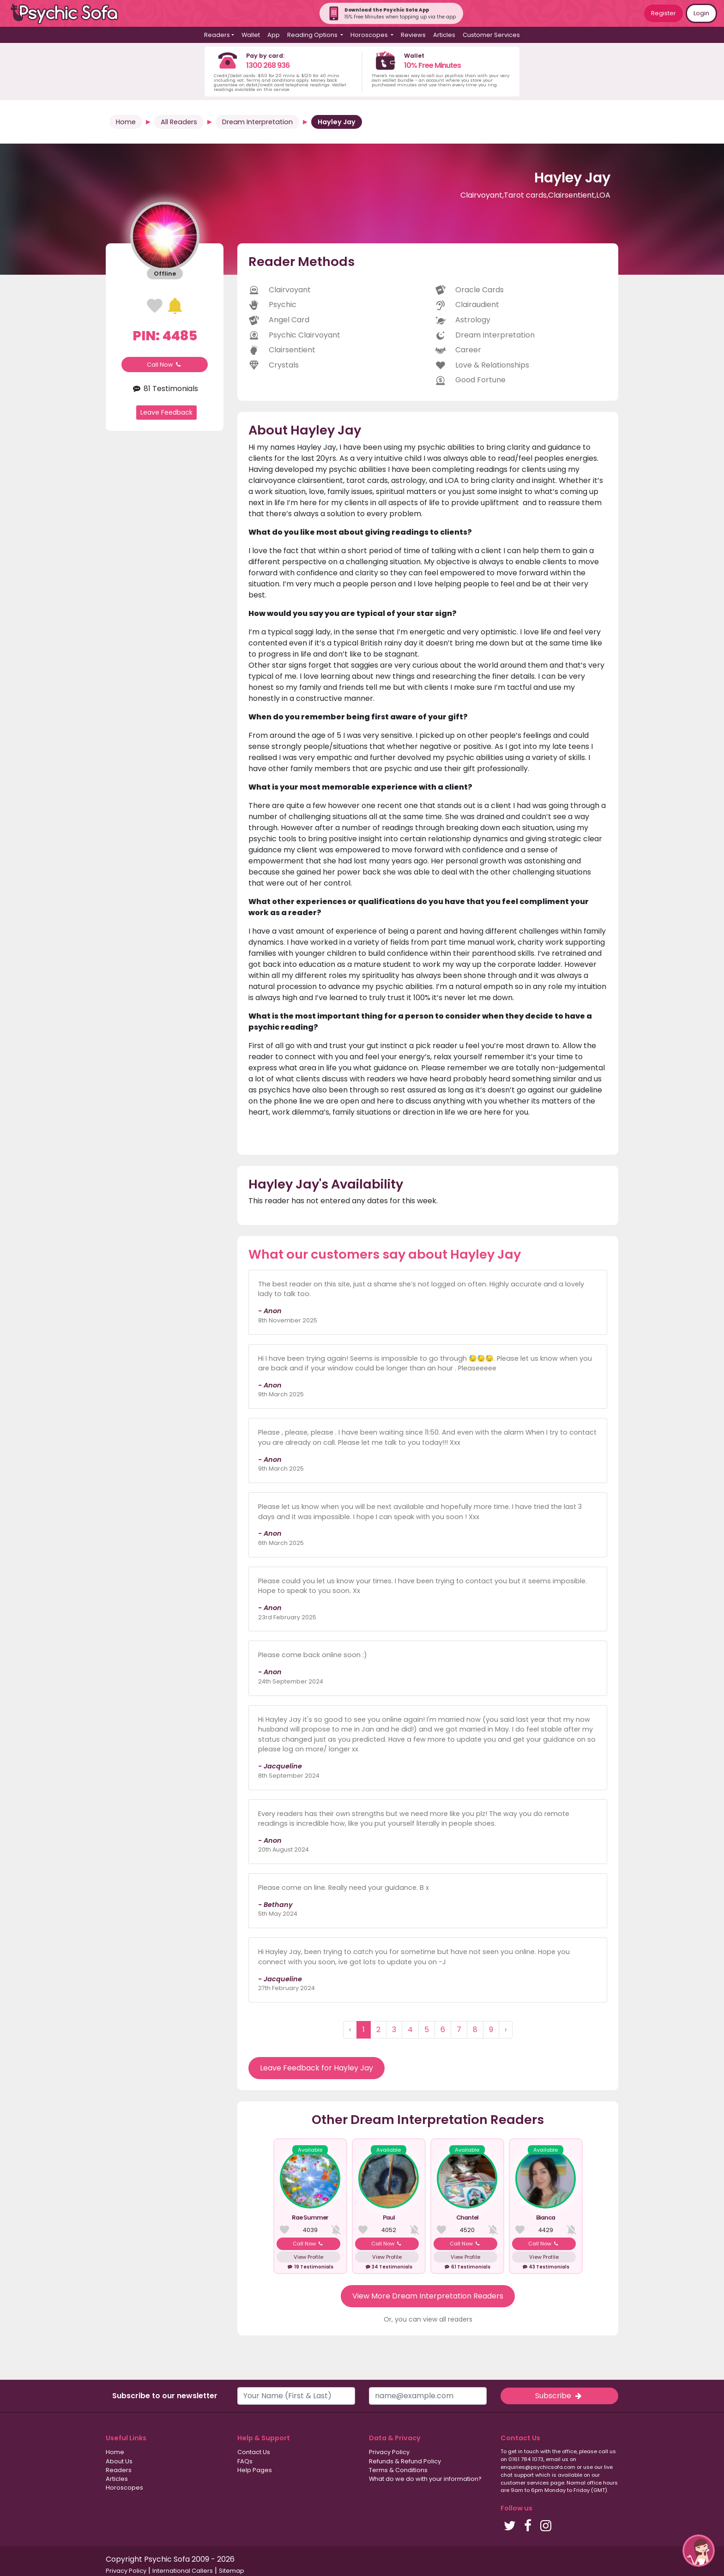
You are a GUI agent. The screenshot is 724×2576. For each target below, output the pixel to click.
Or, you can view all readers (428, 2319)
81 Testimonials (164, 388)
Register (663, 13)
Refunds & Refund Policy (405, 2461)
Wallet (250, 35)
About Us (119, 2461)
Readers (119, 2470)
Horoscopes (124, 2488)
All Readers (179, 122)
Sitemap (231, 2571)
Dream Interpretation (257, 122)
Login (701, 13)
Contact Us (253, 2452)
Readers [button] (217, 35)
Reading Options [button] (313, 35)
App (273, 35)
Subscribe (559, 2395)
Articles (444, 35)
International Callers (182, 2571)
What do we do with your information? (425, 2479)
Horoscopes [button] (369, 35)
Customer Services (491, 35)
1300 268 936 (268, 65)
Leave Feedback (166, 412)
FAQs (245, 2461)
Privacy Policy (389, 2452)
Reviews (413, 35)
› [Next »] (506, 2029)
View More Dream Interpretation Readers (427, 2296)
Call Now (165, 364)
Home (126, 122)
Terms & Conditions (398, 2470)
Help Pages (254, 2470)
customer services (525, 2482)
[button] (698, 2550)
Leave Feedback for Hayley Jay (316, 2068)
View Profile (308, 2257)
